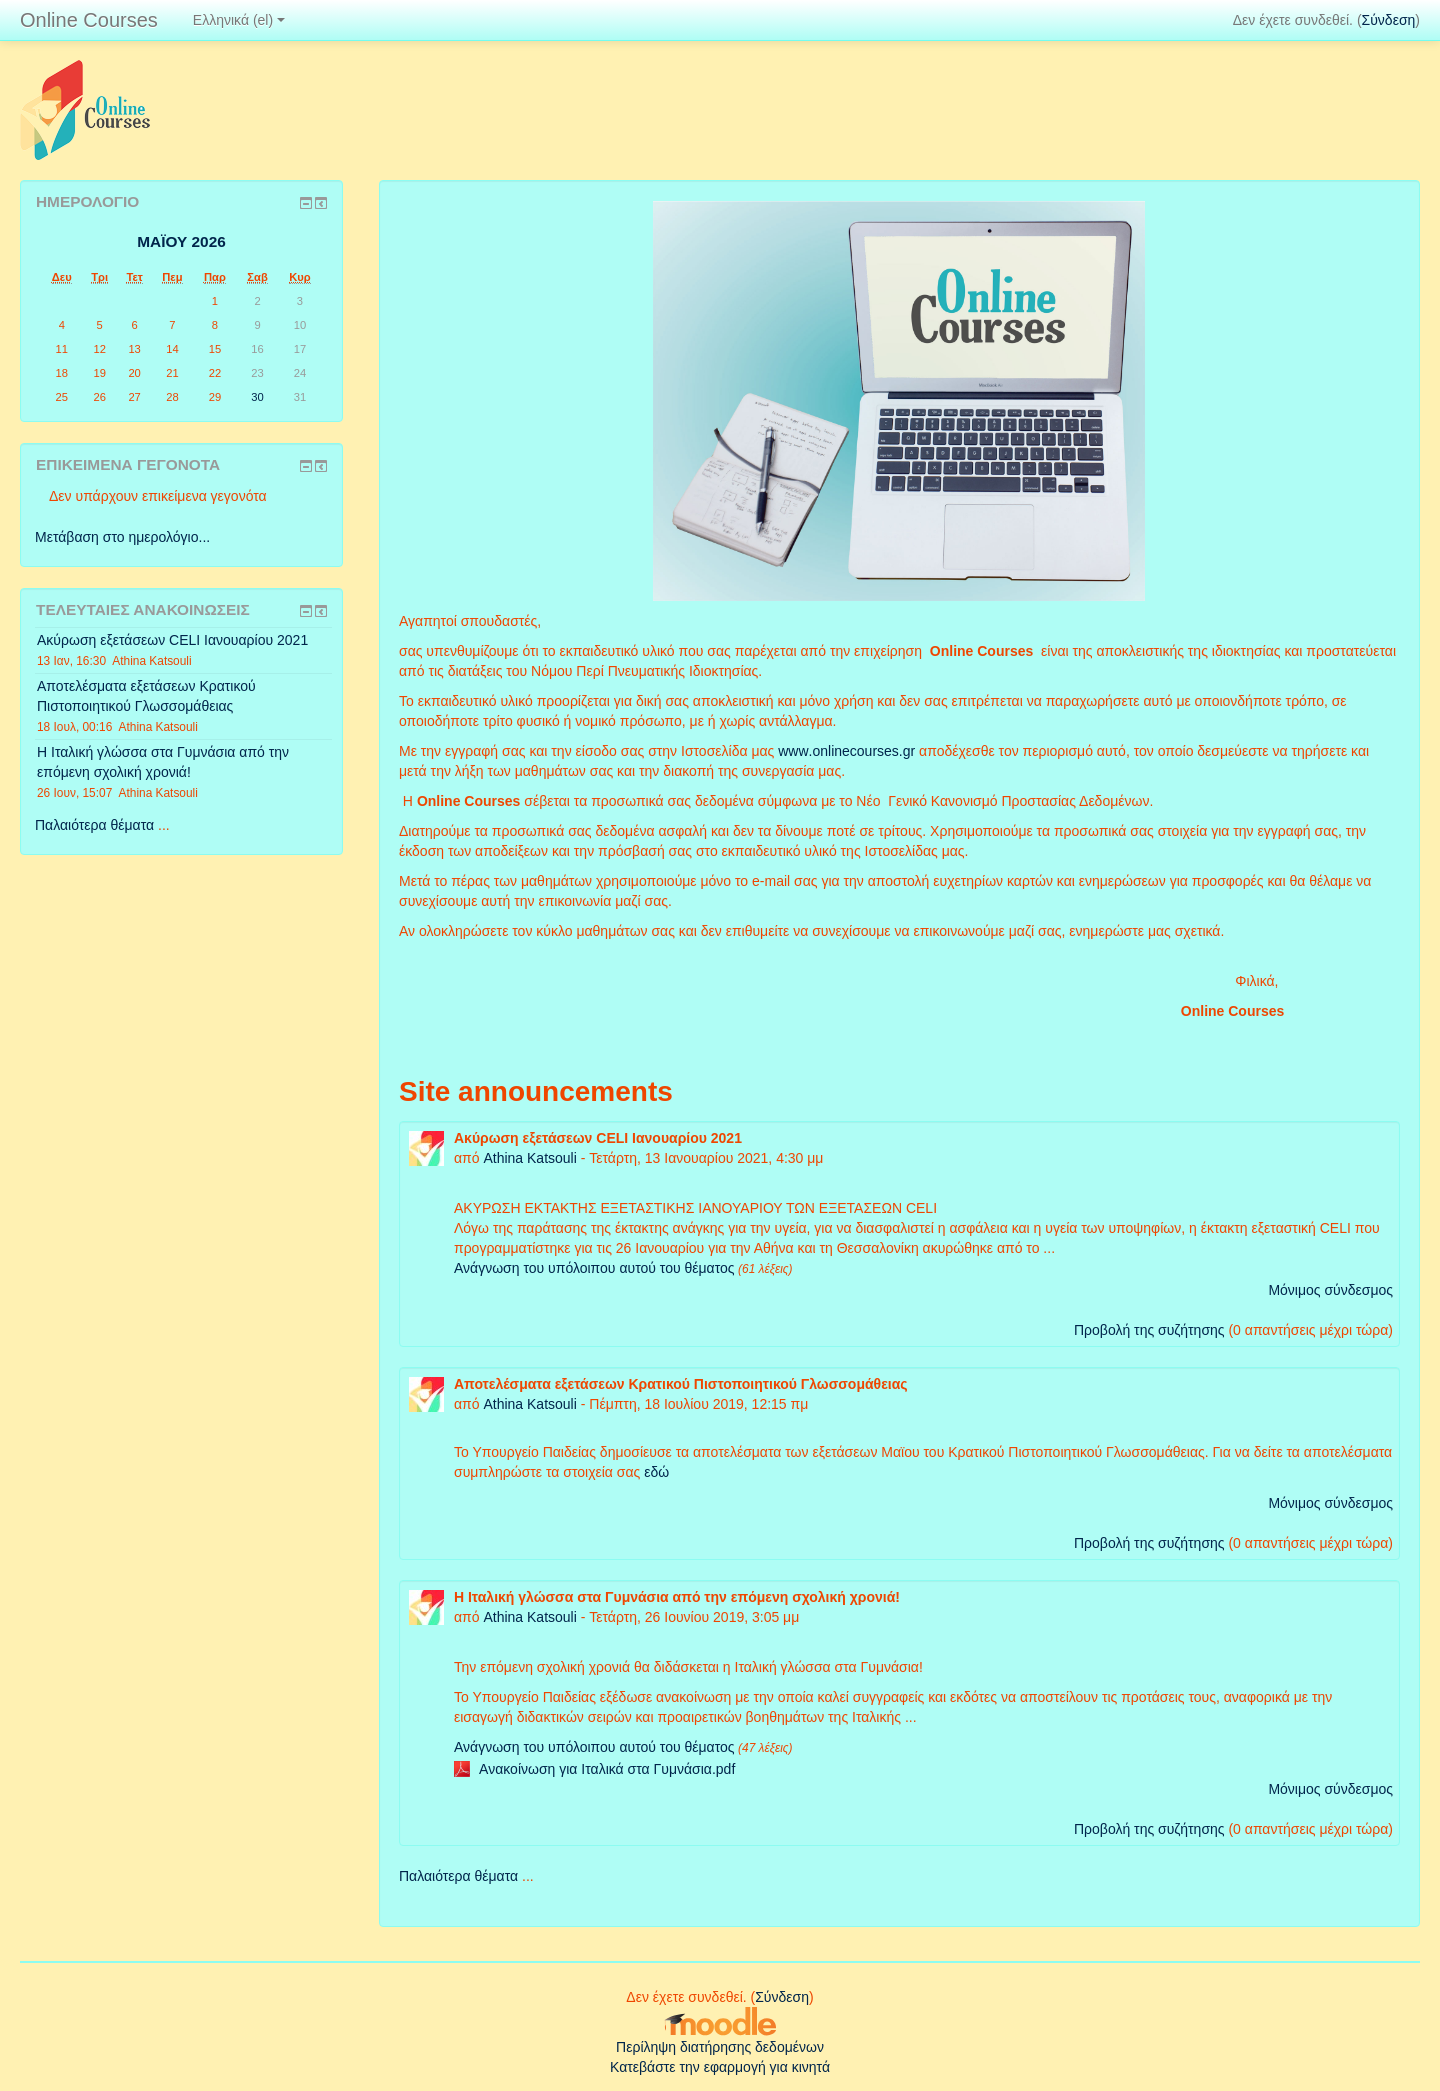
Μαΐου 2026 (181, 241)
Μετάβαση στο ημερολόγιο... (122, 537)
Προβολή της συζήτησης (1149, 1330)
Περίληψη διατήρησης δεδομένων (720, 2047)
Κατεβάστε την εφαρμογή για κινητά (720, 2067)
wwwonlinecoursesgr (846, 751)
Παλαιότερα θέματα (458, 1876)
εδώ (656, 1472)
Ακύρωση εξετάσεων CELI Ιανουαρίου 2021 (172, 640)
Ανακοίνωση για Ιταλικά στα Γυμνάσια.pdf (607, 1769)
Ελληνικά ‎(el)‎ (239, 20)
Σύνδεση (1389, 20)
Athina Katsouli (529, 1158)
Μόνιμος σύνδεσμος (1330, 1290)
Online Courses (89, 20)
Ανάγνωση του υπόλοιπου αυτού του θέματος (594, 1268)
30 (257, 397)
